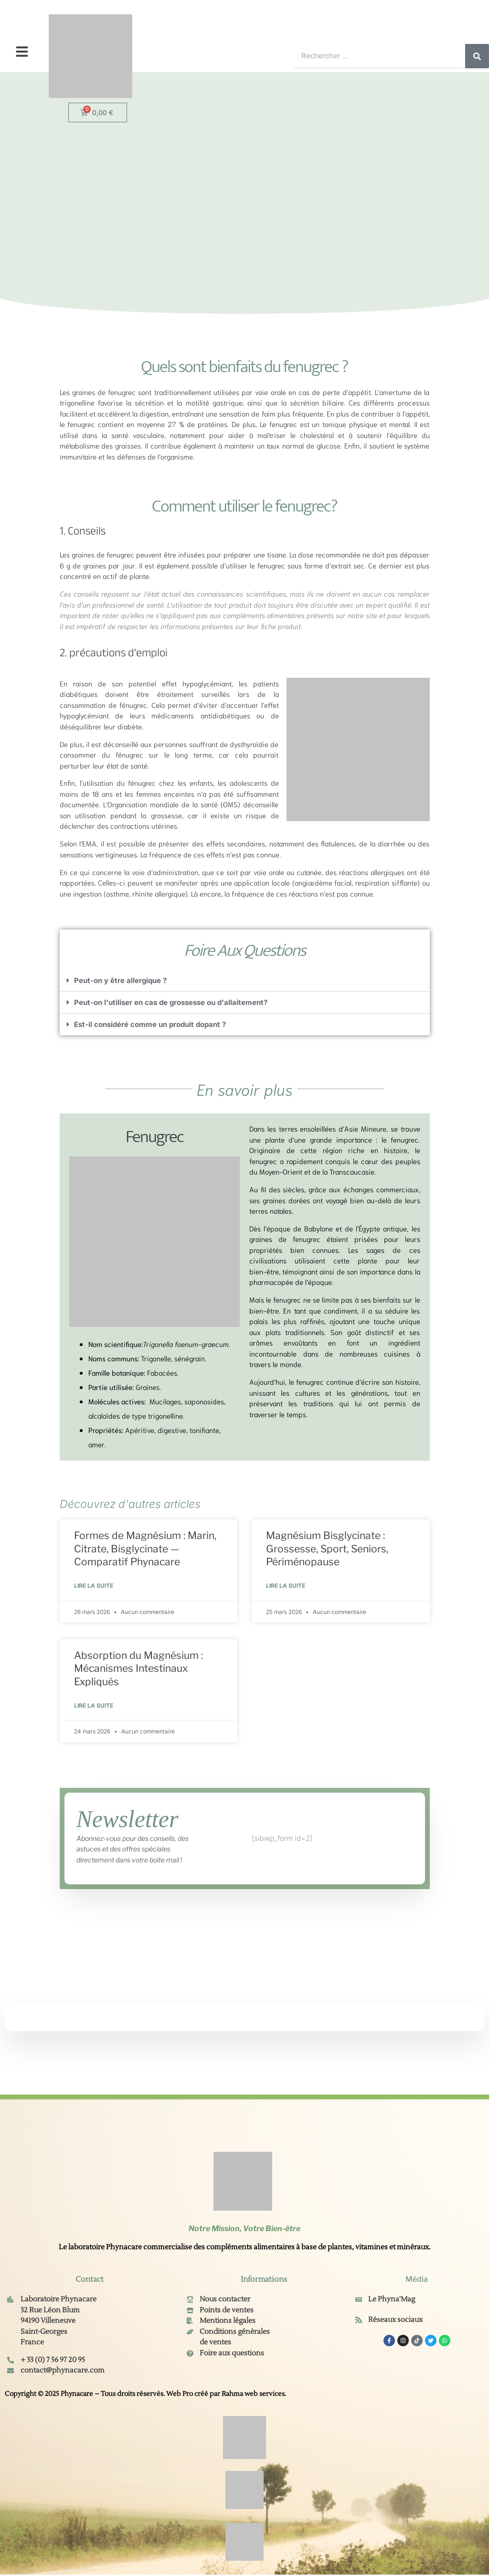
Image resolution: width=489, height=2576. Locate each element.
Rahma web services (253, 2395)
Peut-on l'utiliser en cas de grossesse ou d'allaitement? (170, 1002)
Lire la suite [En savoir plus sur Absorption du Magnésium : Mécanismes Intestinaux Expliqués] (93, 1706)
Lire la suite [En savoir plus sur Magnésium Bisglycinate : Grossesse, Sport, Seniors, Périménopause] (285, 1585)
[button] (22, 52)
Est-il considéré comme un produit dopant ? (150, 1024)
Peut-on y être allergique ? (120, 980)
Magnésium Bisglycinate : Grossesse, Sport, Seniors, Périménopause (327, 1548)
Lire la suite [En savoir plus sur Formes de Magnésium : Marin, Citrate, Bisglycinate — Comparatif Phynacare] (93, 1585)
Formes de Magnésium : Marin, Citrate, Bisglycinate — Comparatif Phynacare (145, 1548)
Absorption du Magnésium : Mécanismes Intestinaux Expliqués (138, 1669)
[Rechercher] (477, 56)
